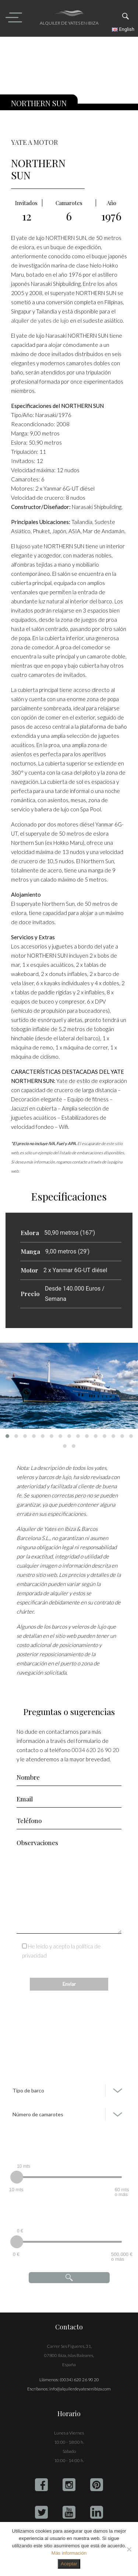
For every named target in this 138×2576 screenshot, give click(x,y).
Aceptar (69, 2563)
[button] (7, 1436)
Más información (69, 2553)
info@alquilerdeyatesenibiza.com (80, 2389)
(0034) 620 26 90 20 (79, 2379)
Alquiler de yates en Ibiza (69, 23)
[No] (128, 2549)
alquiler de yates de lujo (40, 320)
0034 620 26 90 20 (95, 1750)
